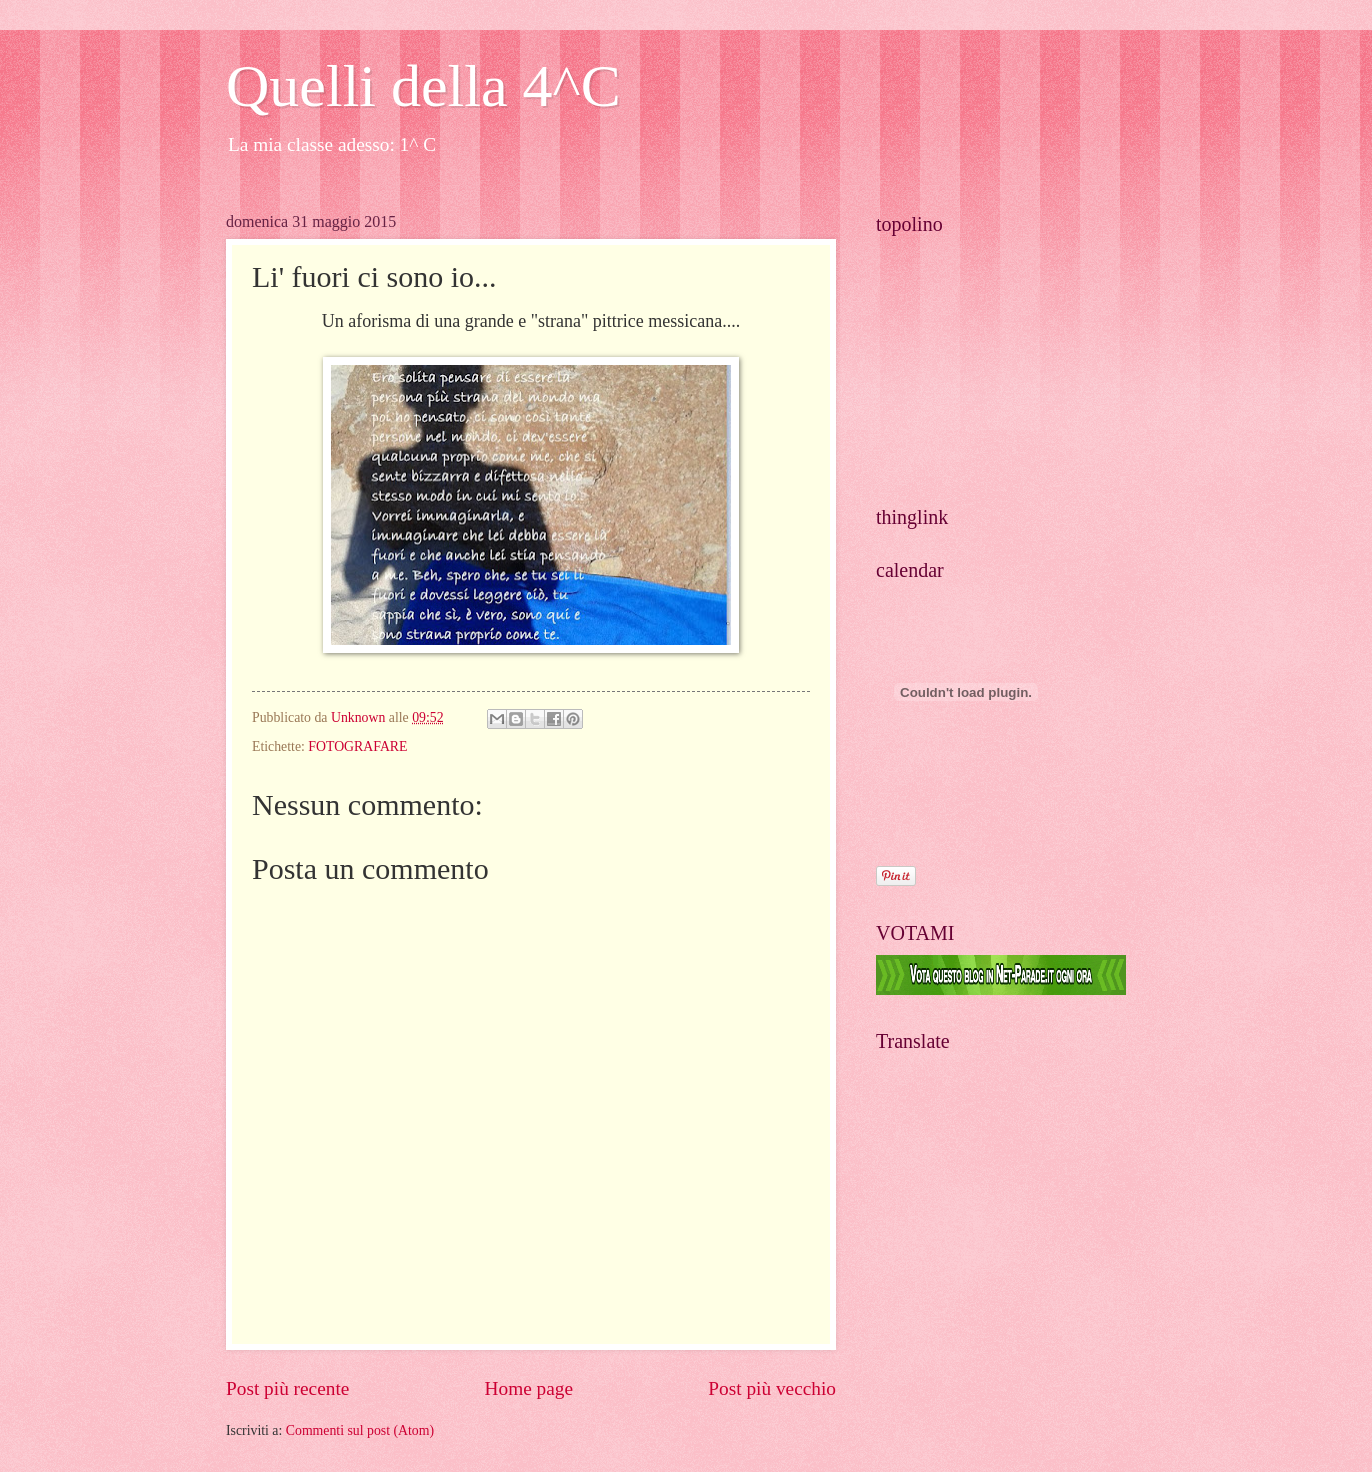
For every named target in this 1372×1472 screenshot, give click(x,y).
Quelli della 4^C (423, 86)
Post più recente (287, 1388)
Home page (529, 1388)
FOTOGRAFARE (357, 746)
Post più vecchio (772, 1388)
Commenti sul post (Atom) (360, 1430)
